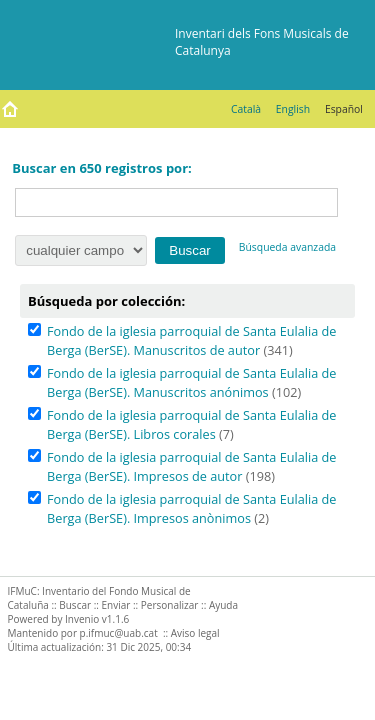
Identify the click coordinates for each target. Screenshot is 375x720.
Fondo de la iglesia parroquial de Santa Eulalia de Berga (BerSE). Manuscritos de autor (191, 340)
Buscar (75, 605)
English (293, 109)
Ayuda (223, 605)
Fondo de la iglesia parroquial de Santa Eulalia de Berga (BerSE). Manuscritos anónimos (191, 382)
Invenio (82, 619)
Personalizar (170, 605)
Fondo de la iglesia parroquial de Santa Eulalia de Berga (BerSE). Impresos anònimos (191, 508)
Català (246, 109)
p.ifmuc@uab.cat (119, 633)
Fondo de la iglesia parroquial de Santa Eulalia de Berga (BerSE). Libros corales (191, 424)
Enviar (116, 605)
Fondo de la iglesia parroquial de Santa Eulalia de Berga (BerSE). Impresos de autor (191, 466)
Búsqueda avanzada (287, 247)
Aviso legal (195, 633)
